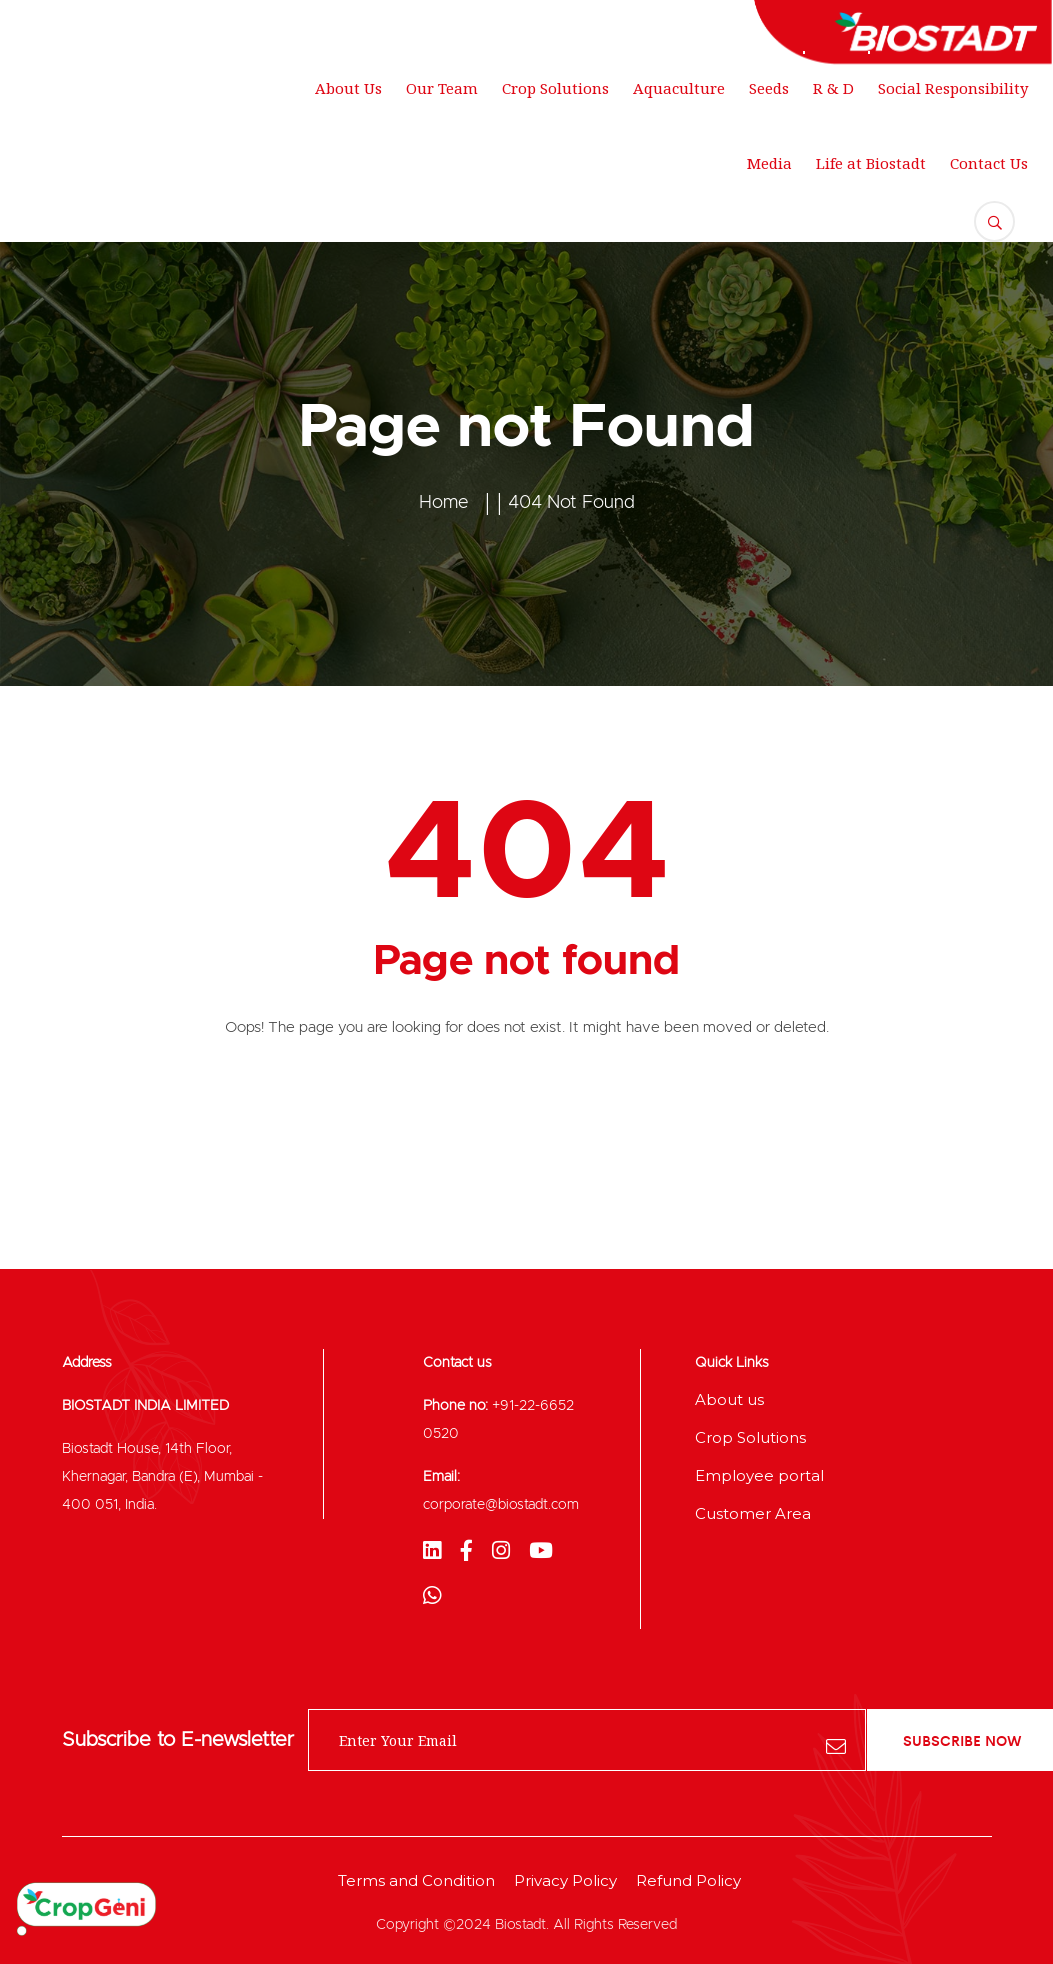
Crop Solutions (555, 88)
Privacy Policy (565, 1880)
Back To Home (526, 1110)
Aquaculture (679, 88)
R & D (833, 88)
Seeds (769, 88)
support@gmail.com (360, 25)
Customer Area (753, 1513)
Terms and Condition (416, 1880)
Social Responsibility (953, 88)
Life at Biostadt (871, 163)
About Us (348, 88)
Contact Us (989, 163)
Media (769, 163)
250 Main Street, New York (131, 25)
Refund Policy (688, 1880)
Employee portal (759, 1475)
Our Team (442, 88)
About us (729, 1399)
